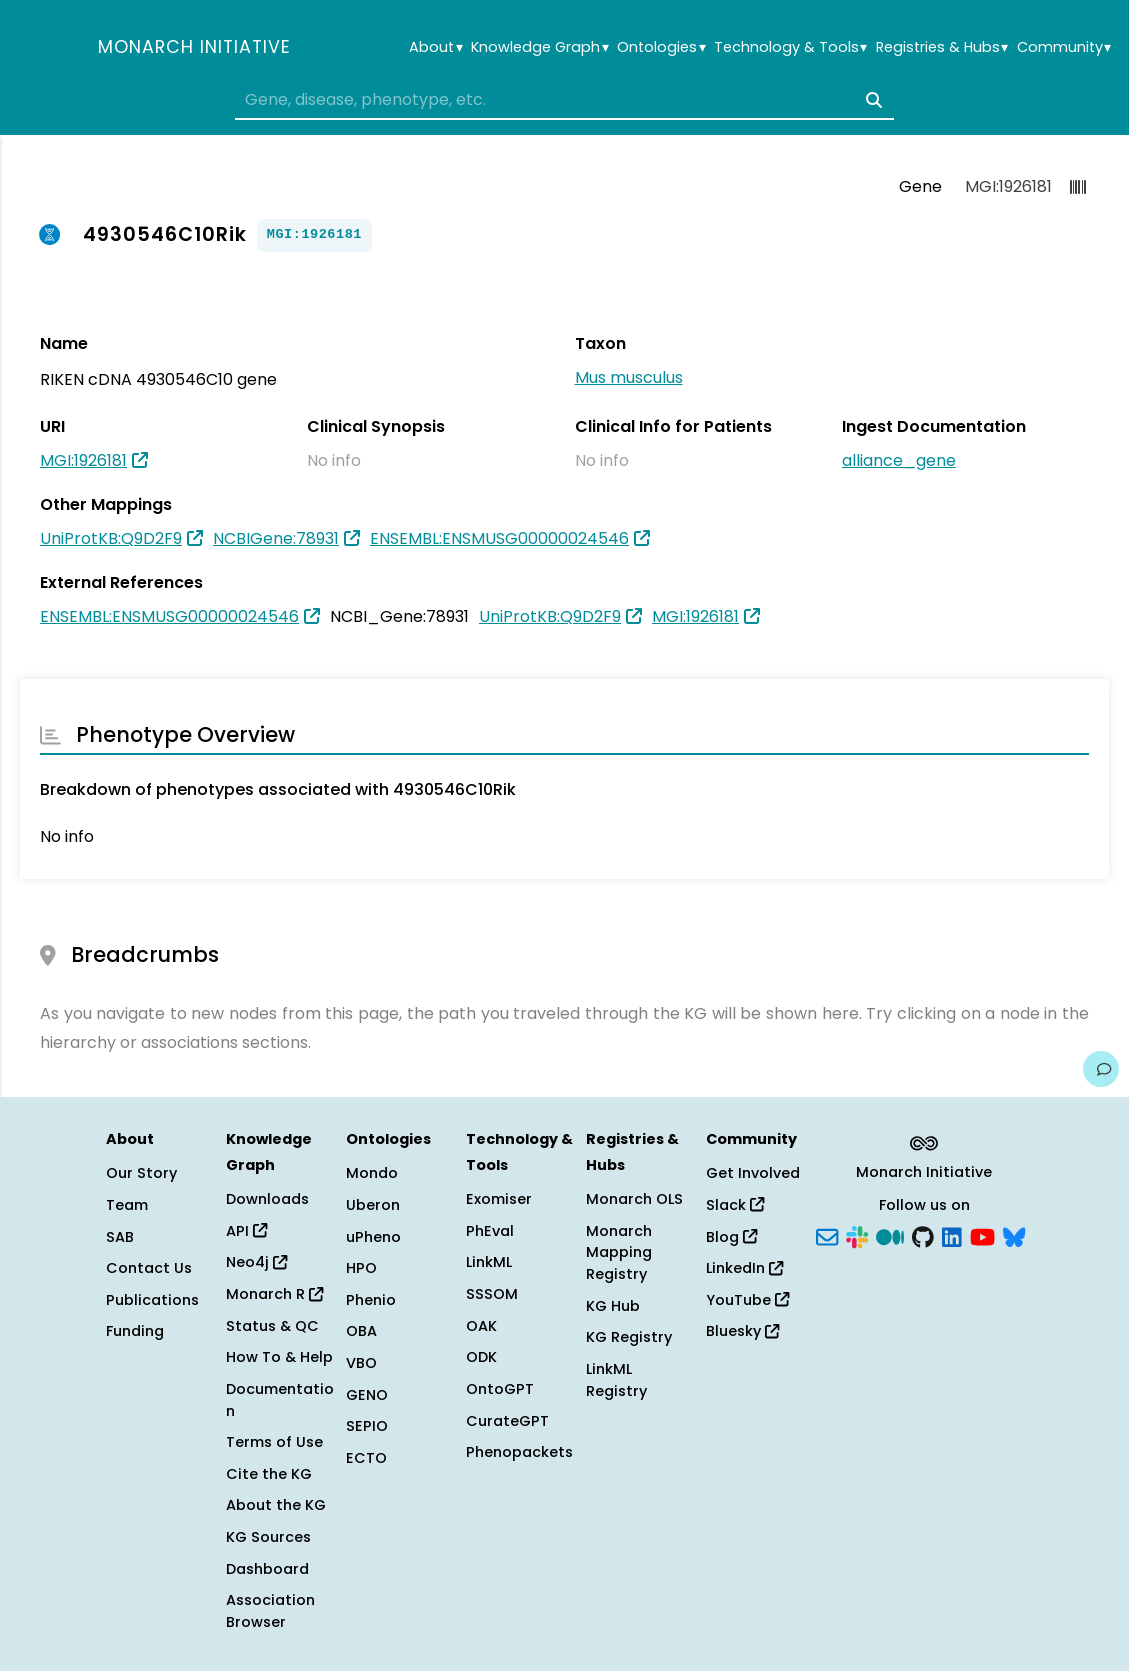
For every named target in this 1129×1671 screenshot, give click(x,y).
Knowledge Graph (539, 47)
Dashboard (267, 1569)
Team (127, 1205)
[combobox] (564, 100)
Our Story (141, 1173)
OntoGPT (500, 1389)
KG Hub (613, 1306)
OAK (481, 1326)
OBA (361, 1331)
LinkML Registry (616, 1380)
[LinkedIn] (952, 1235)
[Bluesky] (1014, 1235)
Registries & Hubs (942, 47)
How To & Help (279, 1357)
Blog (731, 1237)
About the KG (276, 1505)
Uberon (373, 1205)
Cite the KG (269, 1474)
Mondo (372, 1173)
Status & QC (272, 1326)
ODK (481, 1357)
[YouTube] (982, 1235)
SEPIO (367, 1426)
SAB (120, 1237)
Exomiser (499, 1199)
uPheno (373, 1237)
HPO (361, 1268)
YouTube (747, 1300)
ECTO (366, 1458)
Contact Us (149, 1268)
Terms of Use (274, 1442)
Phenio (371, 1300)
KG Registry (629, 1337)
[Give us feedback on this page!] (1101, 1069)
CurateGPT (507, 1421)
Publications (152, 1300)
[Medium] (890, 1235)
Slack (735, 1205)
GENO (367, 1395)
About (435, 47)
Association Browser (270, 1611)
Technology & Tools (790, 47)
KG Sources (268, 1537)
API (246, 1231)
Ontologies (661, 47)
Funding (135, 1331)
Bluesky (742, 1331)
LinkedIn (744, 1268)
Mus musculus (629, 377)
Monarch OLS (634, 1199)
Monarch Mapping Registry (619, 1252)
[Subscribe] (827, 1235)
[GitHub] (923, 1235)
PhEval (490, 1231)
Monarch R (274, 1294)
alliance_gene (899, 460)
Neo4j (256, 1262)
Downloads (267, 1199)
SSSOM (492, 1294)
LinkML (489, 1262)
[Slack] (857, 1235)
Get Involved (753, 1173)
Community (1064, 47)
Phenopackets (519, 1452)
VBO (361, 1363)
